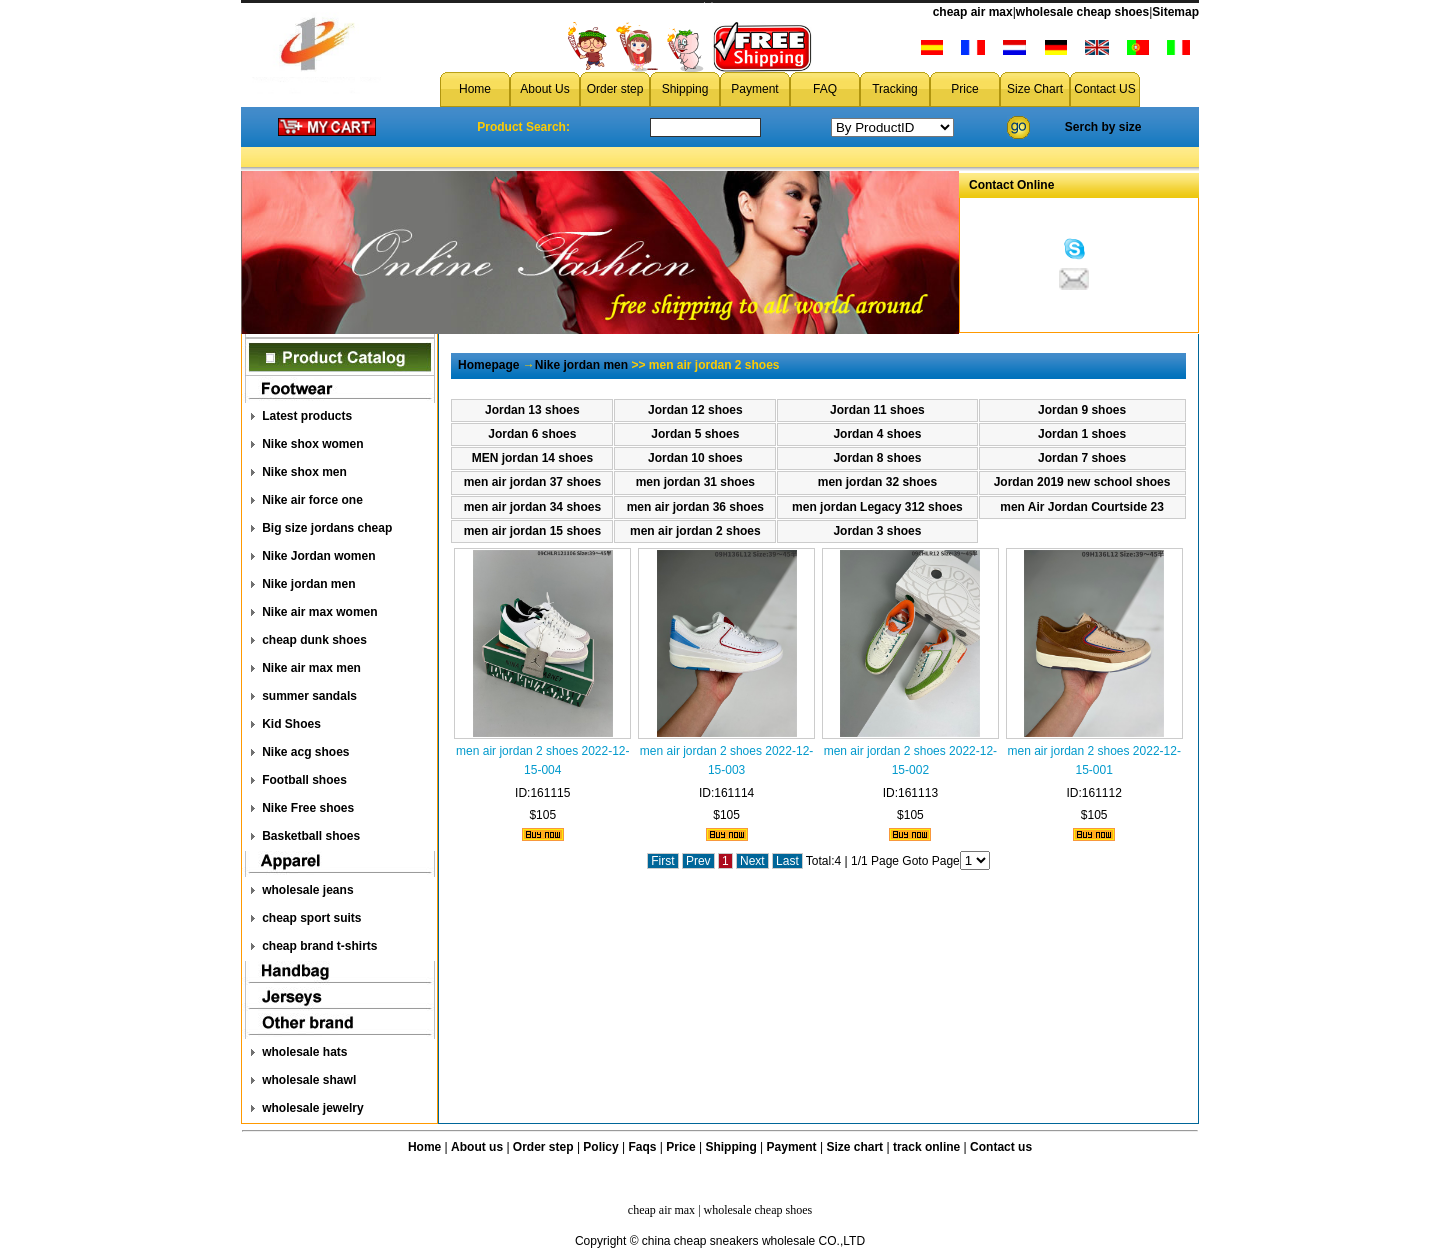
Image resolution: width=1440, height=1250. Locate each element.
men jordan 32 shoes (877, 482)
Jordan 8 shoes (877, 458)
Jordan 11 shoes (877, 410)
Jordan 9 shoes (1082, 410)
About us (477, 1147)
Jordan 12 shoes (695, 410)
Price (964, 89)
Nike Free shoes (308, 808)
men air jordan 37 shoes (532, 482)
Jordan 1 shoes (1082, 434)
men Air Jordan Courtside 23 (1082, 507)
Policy (600, 1147)
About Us (544, 89)
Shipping (685, 89)
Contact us (1001, 1147)
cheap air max (973, 12)
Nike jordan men (308, 584)
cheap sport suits (311, 918)
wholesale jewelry (312, 1108)
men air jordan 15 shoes (532, 531)
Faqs (643, 1147)
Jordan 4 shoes (877, 434)
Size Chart (1035, 89)
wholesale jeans (307, 890)
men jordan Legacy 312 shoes (877, 507)
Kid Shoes (291, 724)
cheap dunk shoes (314, 640)
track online (926, 1147)
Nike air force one (312, 500)
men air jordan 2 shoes (695, 531)
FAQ (825, 89)
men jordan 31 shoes (695, 482)
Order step (615, 89)
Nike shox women (312, 444)
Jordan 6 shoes (532, 434)
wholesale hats (304, 1052)
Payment (754, 89)
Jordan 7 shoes (1082, 458)
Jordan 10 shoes (695, 458)
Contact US (1104, 89)
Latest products (307, 416)
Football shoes (304, 780)
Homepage (488, 365)
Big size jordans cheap (327, 528)
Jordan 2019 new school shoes (1082, 482)
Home (475, 89)
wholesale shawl (309, 1080)
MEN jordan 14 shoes (532, 458)
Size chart (854, 1147)
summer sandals (309, 696)
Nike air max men (311, 668)
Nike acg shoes (305, 752)
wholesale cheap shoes (1082, 12)
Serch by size (1103, 127)
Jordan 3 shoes (877, 531)
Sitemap (1175, 12)
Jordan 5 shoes (695, 434)
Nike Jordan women (318, 556)
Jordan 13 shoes (532, 410)
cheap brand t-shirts (319, 946)
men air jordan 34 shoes (532, 507)
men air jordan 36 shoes (695, 507)
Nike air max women (319, 612)
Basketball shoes (311, 836)
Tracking (895, 89)
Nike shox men (304, 472)
